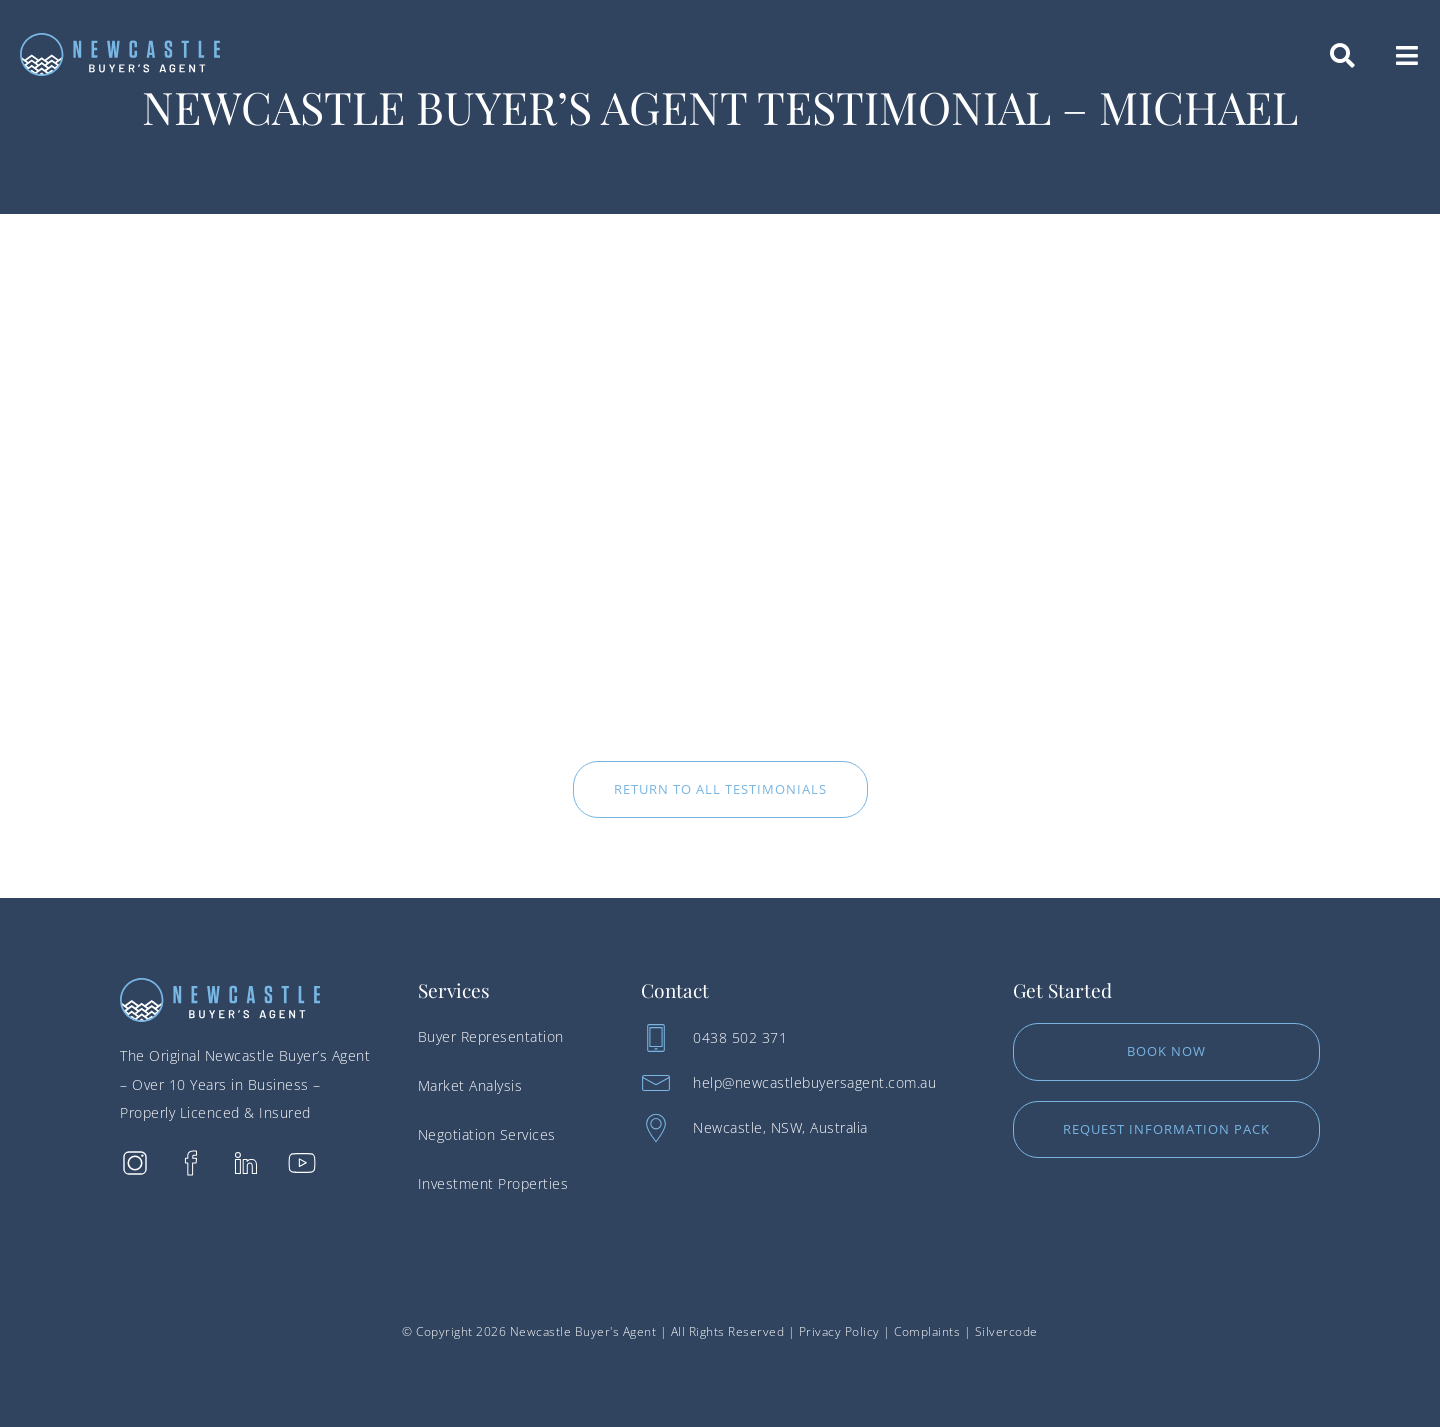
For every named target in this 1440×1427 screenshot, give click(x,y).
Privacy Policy (839, 1331)
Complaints (927, 1331)
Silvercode (1006, 1331)
